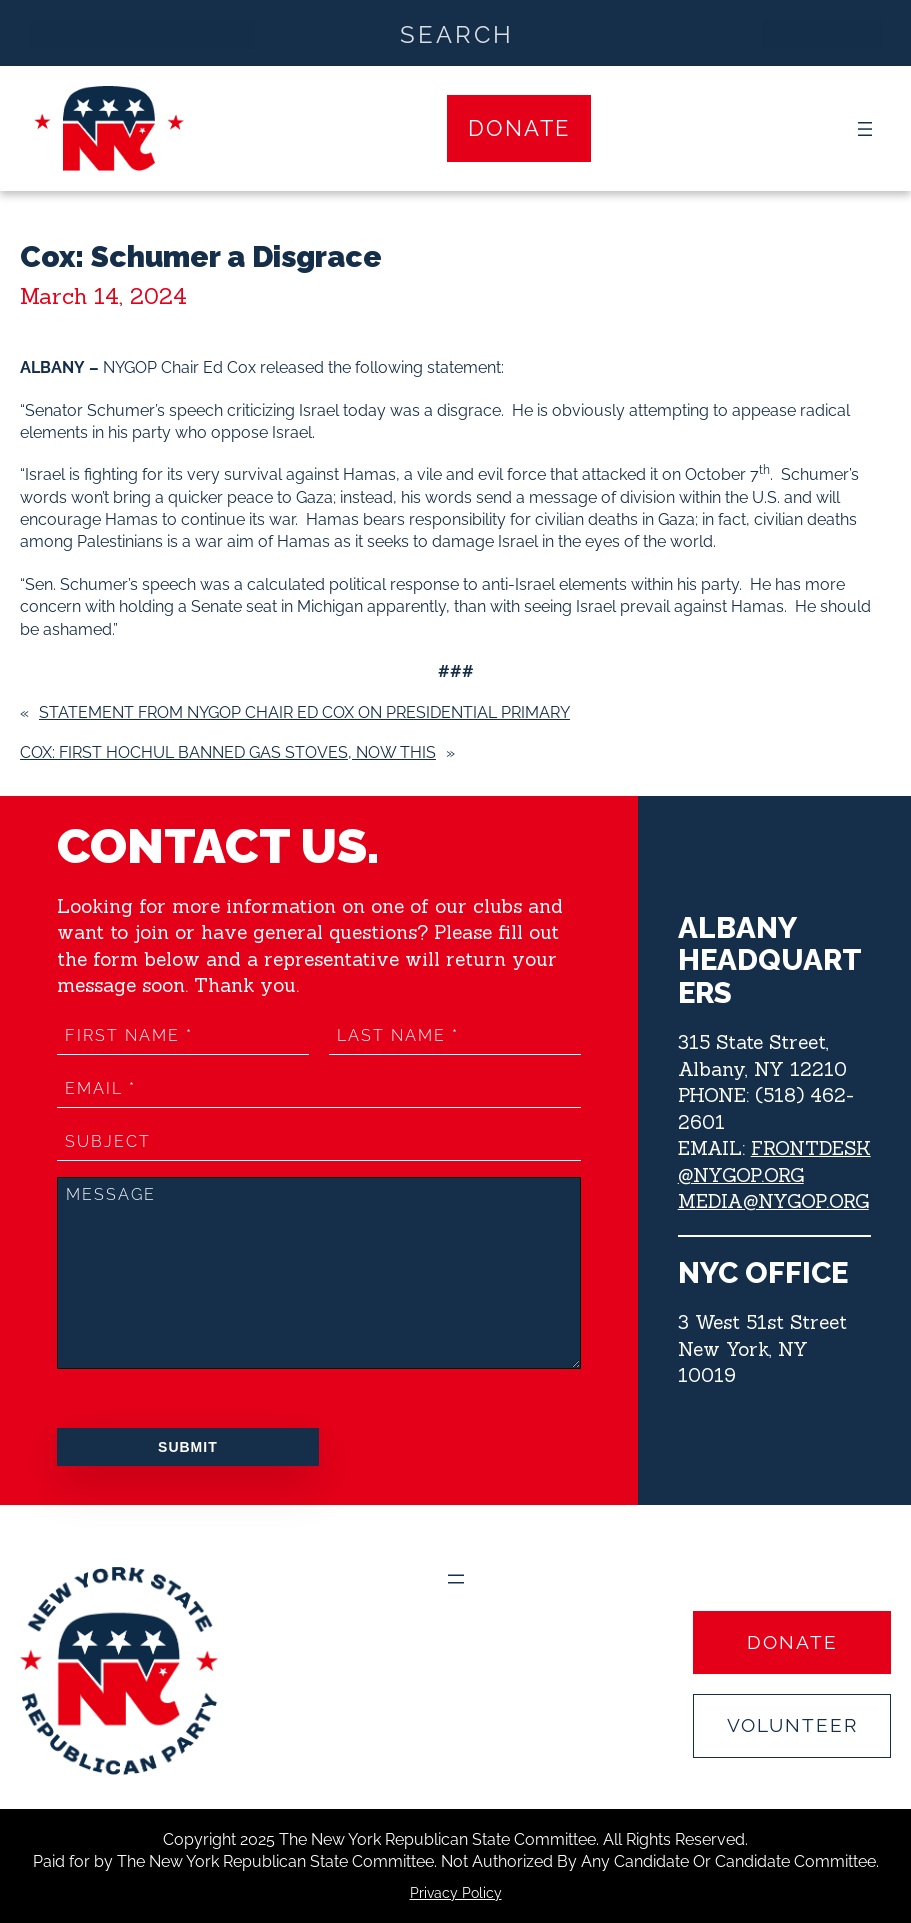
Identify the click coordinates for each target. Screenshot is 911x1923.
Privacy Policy (456, 1893)
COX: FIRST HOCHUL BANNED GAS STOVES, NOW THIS (228, 752)
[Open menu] (865, 129)
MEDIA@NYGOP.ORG (773, 1201)
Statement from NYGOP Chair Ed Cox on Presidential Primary (304, 712)
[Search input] (456, 33)
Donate (519, 128)
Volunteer (792, 1725)
